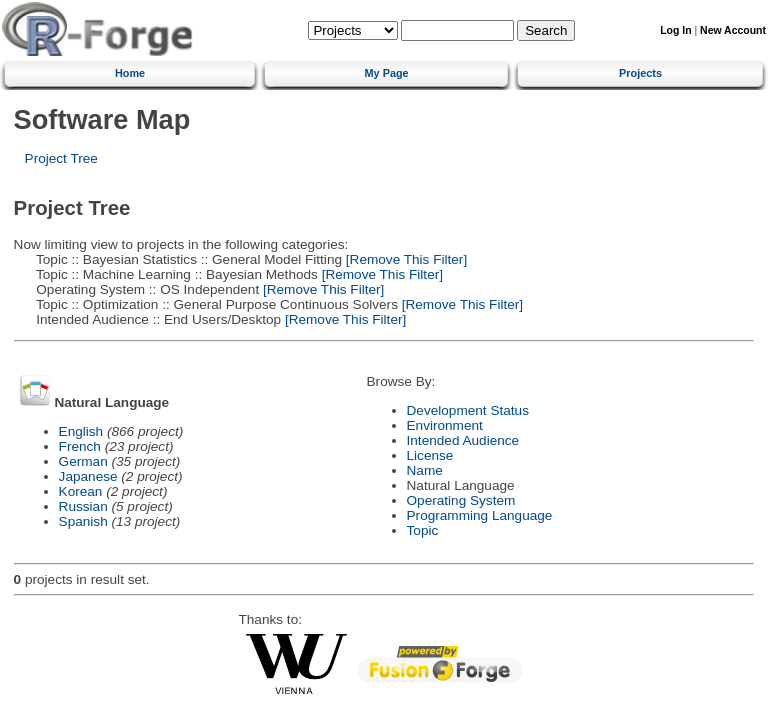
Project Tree (61, 158)
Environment (445, 425)
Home (130, 73)
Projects (640, 73)
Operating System (461, 500)
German (83, 461)
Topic (423, 530)
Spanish (83, 521)
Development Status (468, 410)
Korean (81, 491)
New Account (733, 30)
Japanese (88, 476)
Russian (83, 506)
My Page (387, 73)
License (430, 455)
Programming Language (480, 515)
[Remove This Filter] (404, 259)
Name (425, 470)
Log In (675, 30)
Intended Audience (463, 440)
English (81, 431)
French (80, 446)
